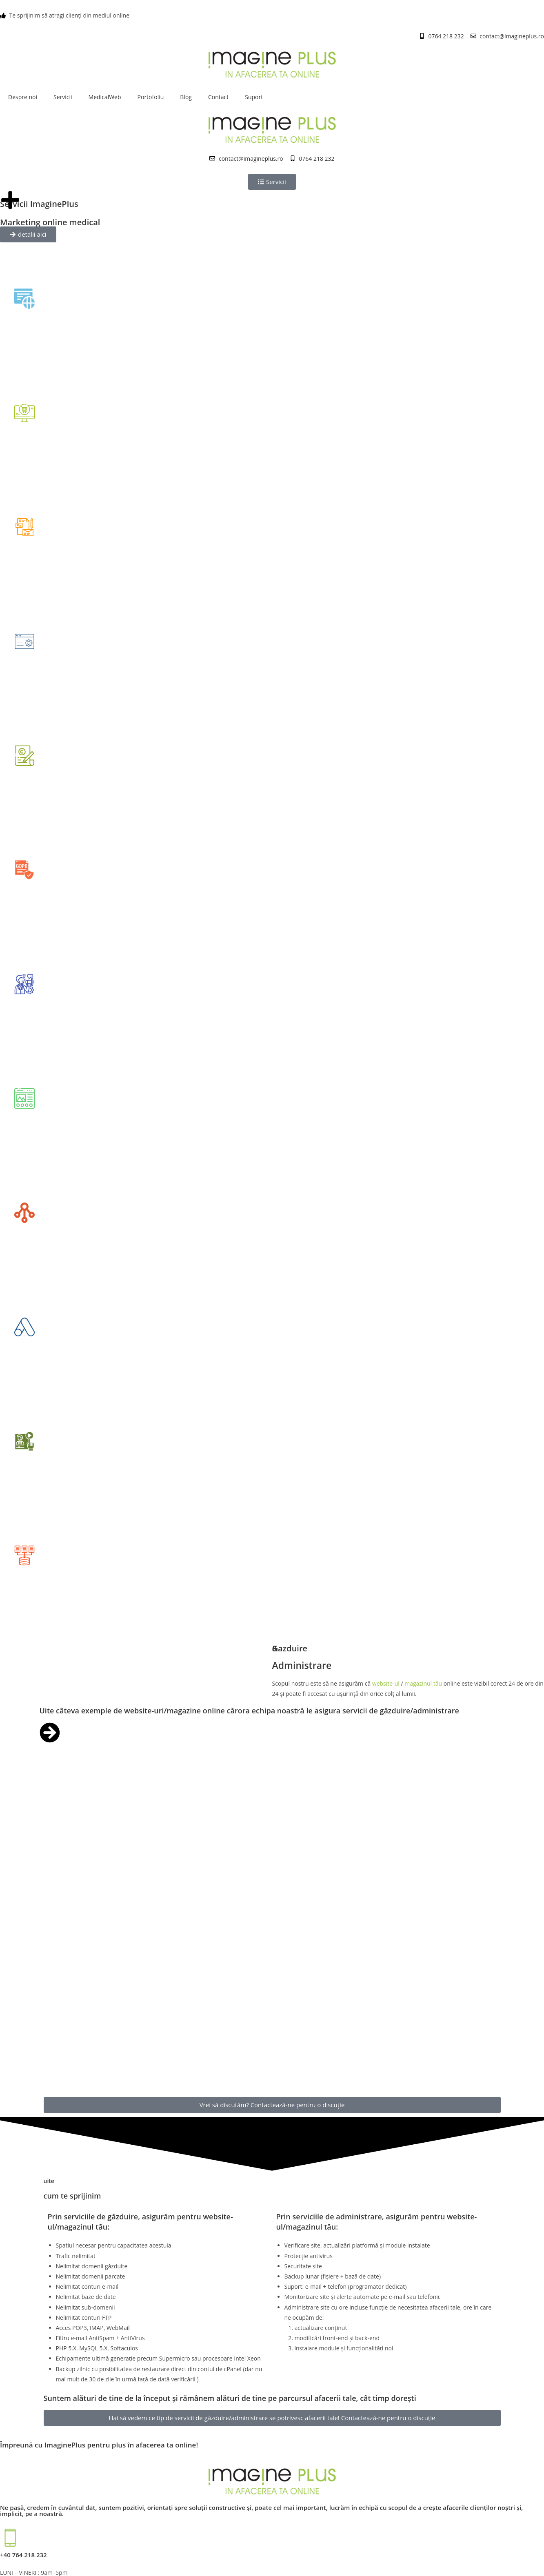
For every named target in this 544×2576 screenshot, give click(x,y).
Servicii (62, 97)
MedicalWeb (105, 97)
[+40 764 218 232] (10, 2537)
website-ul (386, 1683)
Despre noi (22, 97)
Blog (186, 97)
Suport (254, 97)
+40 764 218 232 (23, 2555)
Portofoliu (151, 97)
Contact (218, 97)
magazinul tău (423, 1683)
